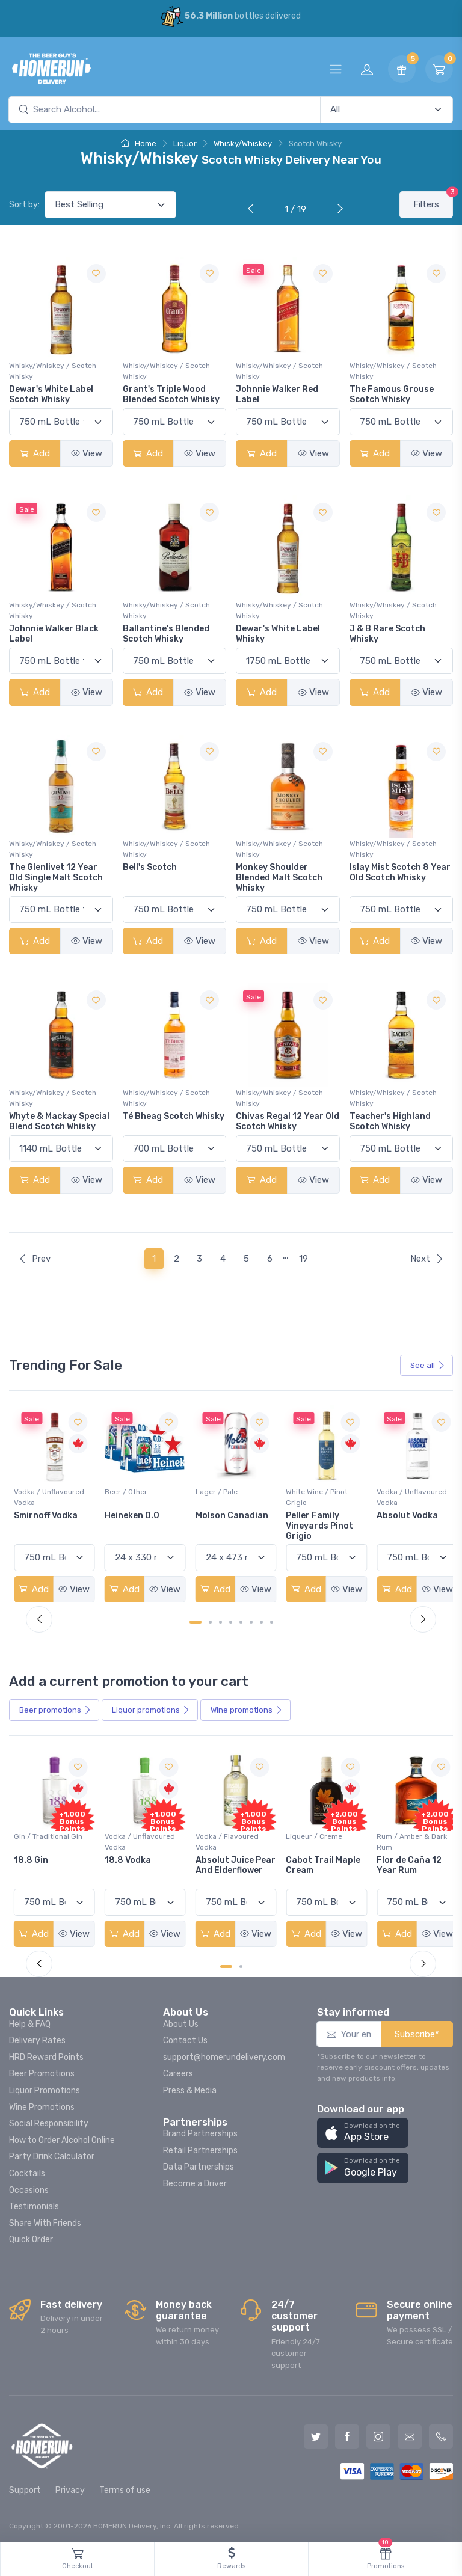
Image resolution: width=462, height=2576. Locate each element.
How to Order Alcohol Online (62, 2137)
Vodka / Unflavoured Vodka (138, 1495)
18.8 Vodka (215, 1857)
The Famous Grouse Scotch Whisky (392, 394)
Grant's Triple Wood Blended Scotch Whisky (171, 394)
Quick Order (31, 2236)
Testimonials (34, 2203)
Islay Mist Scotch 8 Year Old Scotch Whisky (400, 872)
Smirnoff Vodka (135, 1514)
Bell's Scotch (150, 867)
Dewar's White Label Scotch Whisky (51, 394)
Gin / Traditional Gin (137, 1833)
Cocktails (27, 2170)
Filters (433, 200)
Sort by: (24, 205)
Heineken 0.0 (219, 1514)
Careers (178, 2070)
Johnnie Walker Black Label (54, 634)
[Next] (337, 209)
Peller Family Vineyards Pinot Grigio (403, 1524)
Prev (34, 1258)
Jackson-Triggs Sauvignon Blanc (49, 1519)
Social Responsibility (48, 2120)
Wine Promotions (42, 2104)
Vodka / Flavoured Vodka (312, 1838)
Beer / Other (213, 1490)
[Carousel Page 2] (210, 1620)
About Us (181, 2021)
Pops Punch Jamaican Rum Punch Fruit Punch (53, 1867)
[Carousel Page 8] (271, 1620)
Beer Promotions (42, 2070)
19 (303, 1258)
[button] (362, 2129)
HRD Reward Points (46, 2054)
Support (25, 2487)
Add (35, 453)
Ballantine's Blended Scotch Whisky (166, 634)
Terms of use (124, 2487)
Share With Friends (45, 2220)
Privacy (70, 2487)
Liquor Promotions (44, 2087)
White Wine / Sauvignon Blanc (43, 1495)
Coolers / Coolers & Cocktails (47, 1838)
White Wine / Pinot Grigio (401, 1495)
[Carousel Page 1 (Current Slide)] (195, 1620)
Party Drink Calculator (51, 2153)
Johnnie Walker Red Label (277, 394)
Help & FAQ (30, 2021)
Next (427, 1258)
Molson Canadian (317, 1514)
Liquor (185, 143)
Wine (247, 1708)
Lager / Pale (302, 1490)
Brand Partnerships (200, 2130)
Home (138, 143)
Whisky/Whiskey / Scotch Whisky (52, 371)
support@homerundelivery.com (224, 2054)
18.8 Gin (120, 1857)
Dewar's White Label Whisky (278, 634)
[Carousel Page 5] (240, 1620)
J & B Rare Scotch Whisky (387, 634)
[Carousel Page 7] (261, 1620)
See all (427, 1365)
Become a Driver (195, 2180)
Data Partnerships (198, 2164)
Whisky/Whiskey (243, 143)
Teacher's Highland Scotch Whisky (390, 1121)
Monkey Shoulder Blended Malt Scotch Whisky (279, 877)
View (86, 453)
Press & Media (190, 2087)
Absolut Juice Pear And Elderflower (310, 1867)
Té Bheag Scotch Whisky (173, 1116)
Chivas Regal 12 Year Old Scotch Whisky (287, 1121)
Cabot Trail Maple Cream (407, 1862)
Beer (55, 1708)
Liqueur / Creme (398, 1833)
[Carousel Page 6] (251, 1620)
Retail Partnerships (200, 2147)
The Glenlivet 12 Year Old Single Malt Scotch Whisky (56, 877)
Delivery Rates (37, 2037)
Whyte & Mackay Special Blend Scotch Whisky (59, 1121)
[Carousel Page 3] (220, 1620)
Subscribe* (417, 2030)
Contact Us (185, 2037)
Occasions (29, 2187)
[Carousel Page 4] (230, 1620)
